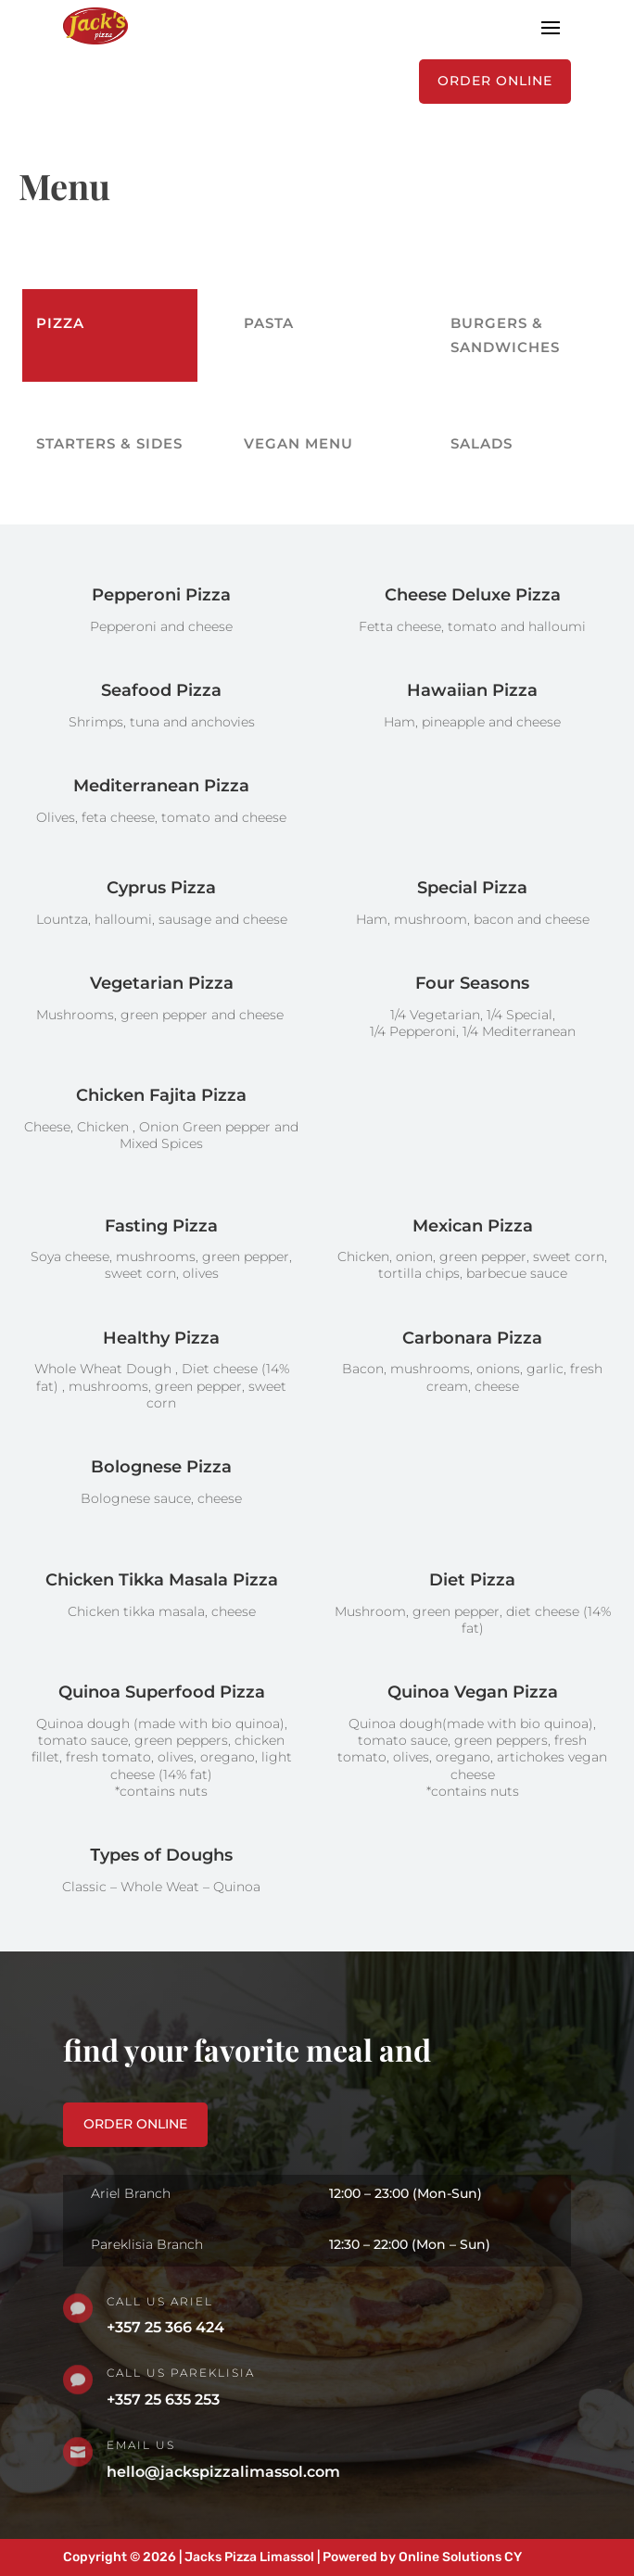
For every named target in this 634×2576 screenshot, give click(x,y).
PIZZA (60, 323)
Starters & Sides (109, 443)
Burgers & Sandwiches (505, 335)
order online (135, 2123)
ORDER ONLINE (494, 80)
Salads (481, 443)
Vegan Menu (298, 443)
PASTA (269, 323)
